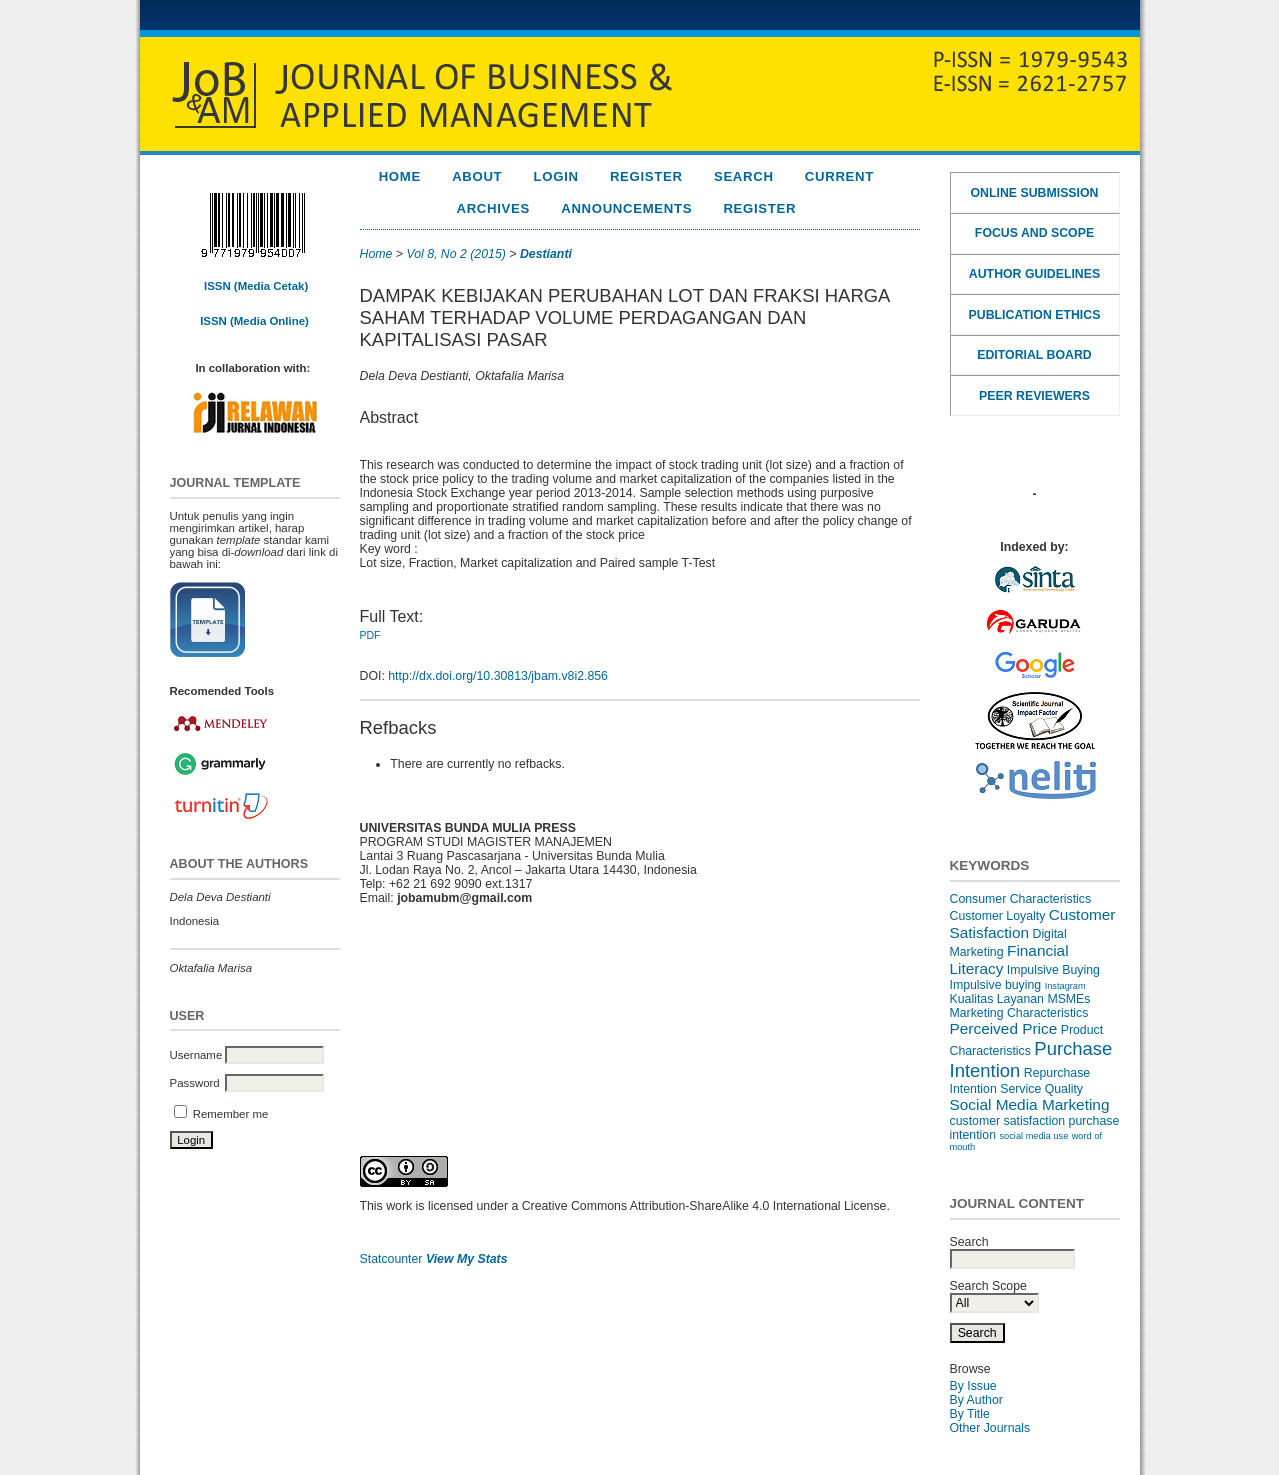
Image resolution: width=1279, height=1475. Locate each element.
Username (196, 1055)
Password (195, 1083)
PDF (370, 635)
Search (744, 176)
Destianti (546, 254)
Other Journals (990, 1428)
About (477, 176)
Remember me (231, 1114)
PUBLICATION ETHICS (1035, 315)
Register (646, 176)
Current (839, 176)
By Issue (973, 1386)
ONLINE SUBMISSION (1035, 193)
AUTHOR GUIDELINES (1034, 274)
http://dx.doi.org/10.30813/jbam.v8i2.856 (498, 676)
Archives (492, 208)
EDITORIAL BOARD (1034, 355)
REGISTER (759, 208)
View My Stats (467, 1259)
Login (556, 176)
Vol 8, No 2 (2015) (455, 254)
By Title (970, 1414)
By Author (976, 1400)
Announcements (626, 208)
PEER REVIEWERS (1034, 396)
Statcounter (391, 1259)
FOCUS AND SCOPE (1034, 233)
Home (400, 176)
